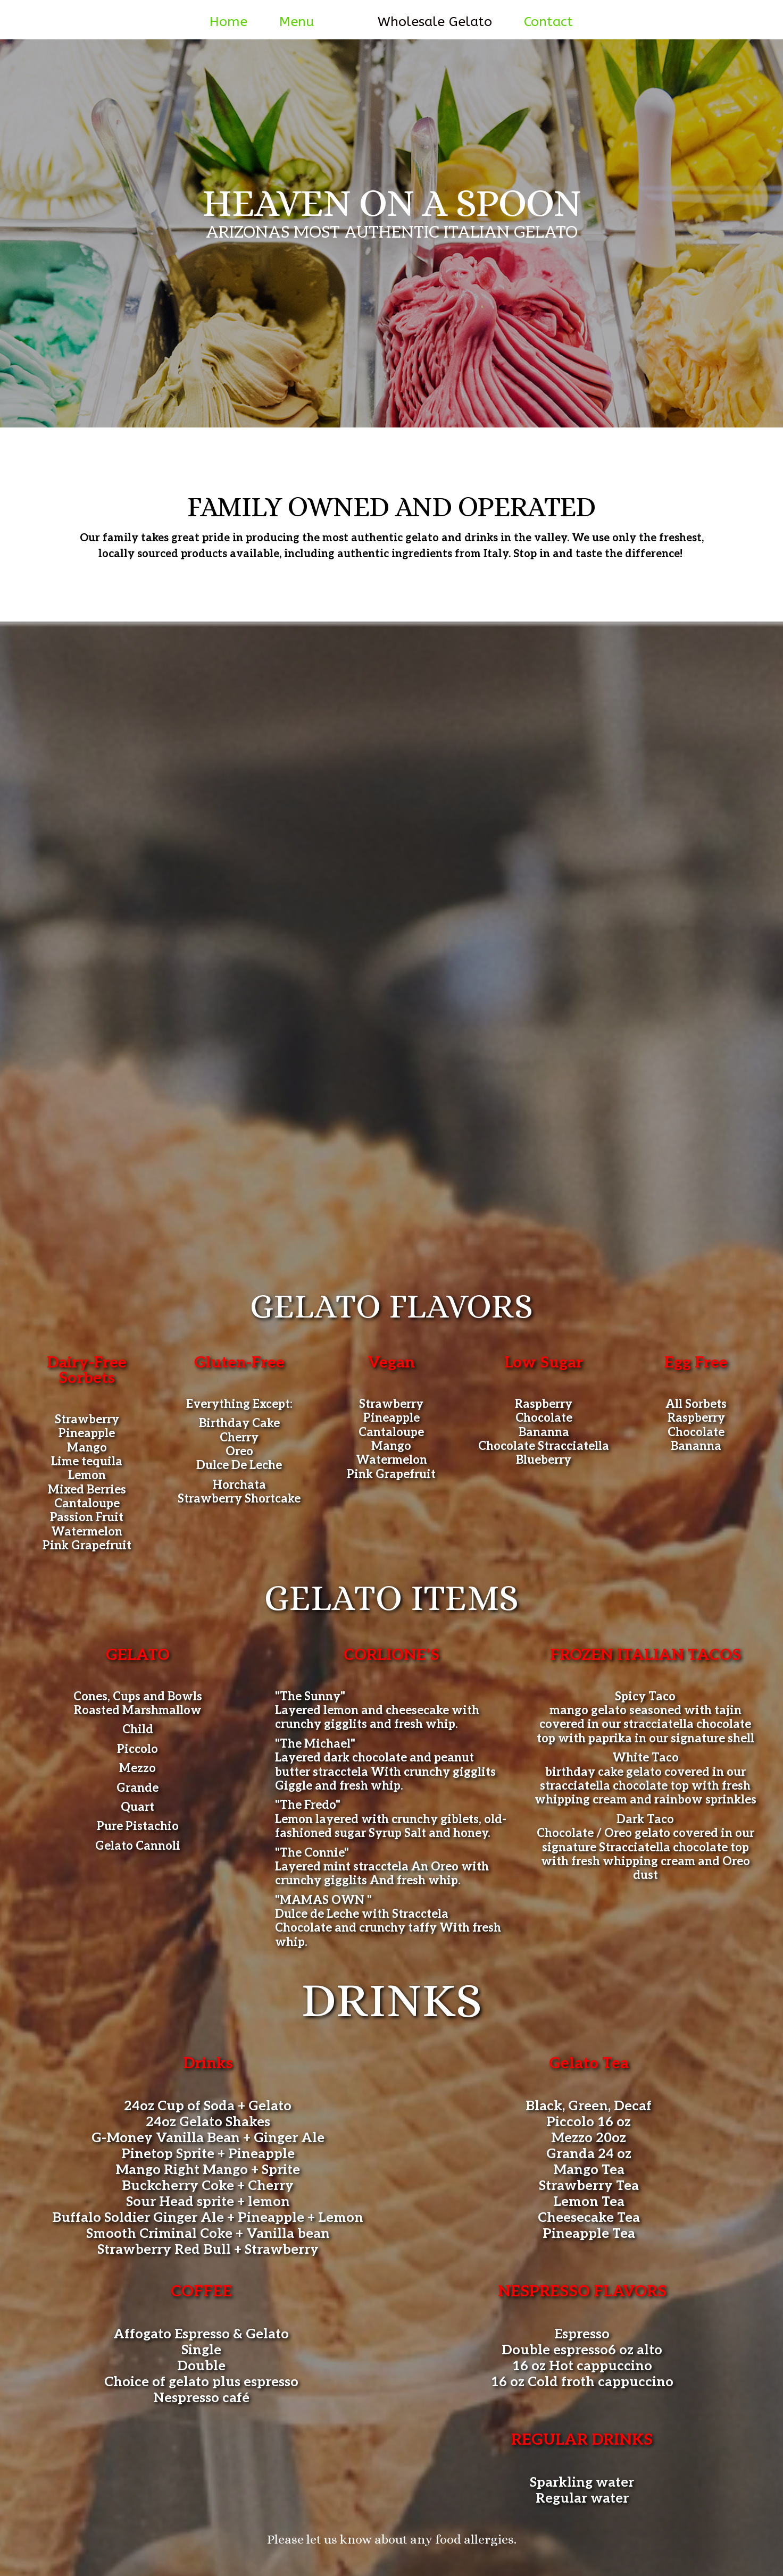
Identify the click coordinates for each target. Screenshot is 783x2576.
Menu (296, 22)
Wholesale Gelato (435, 22)
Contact (548, 22)
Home (228, 22)
